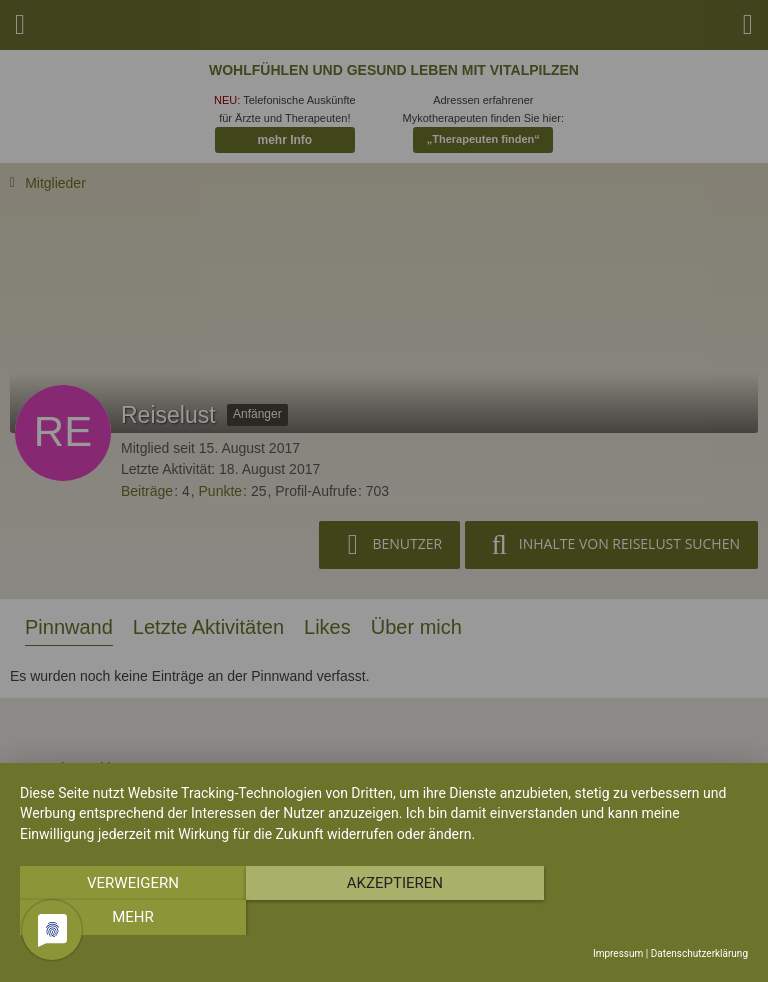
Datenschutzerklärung (699, 953)
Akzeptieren (384, 918)
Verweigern (129, 918)
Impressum (618, 953)
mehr (639, 918)
